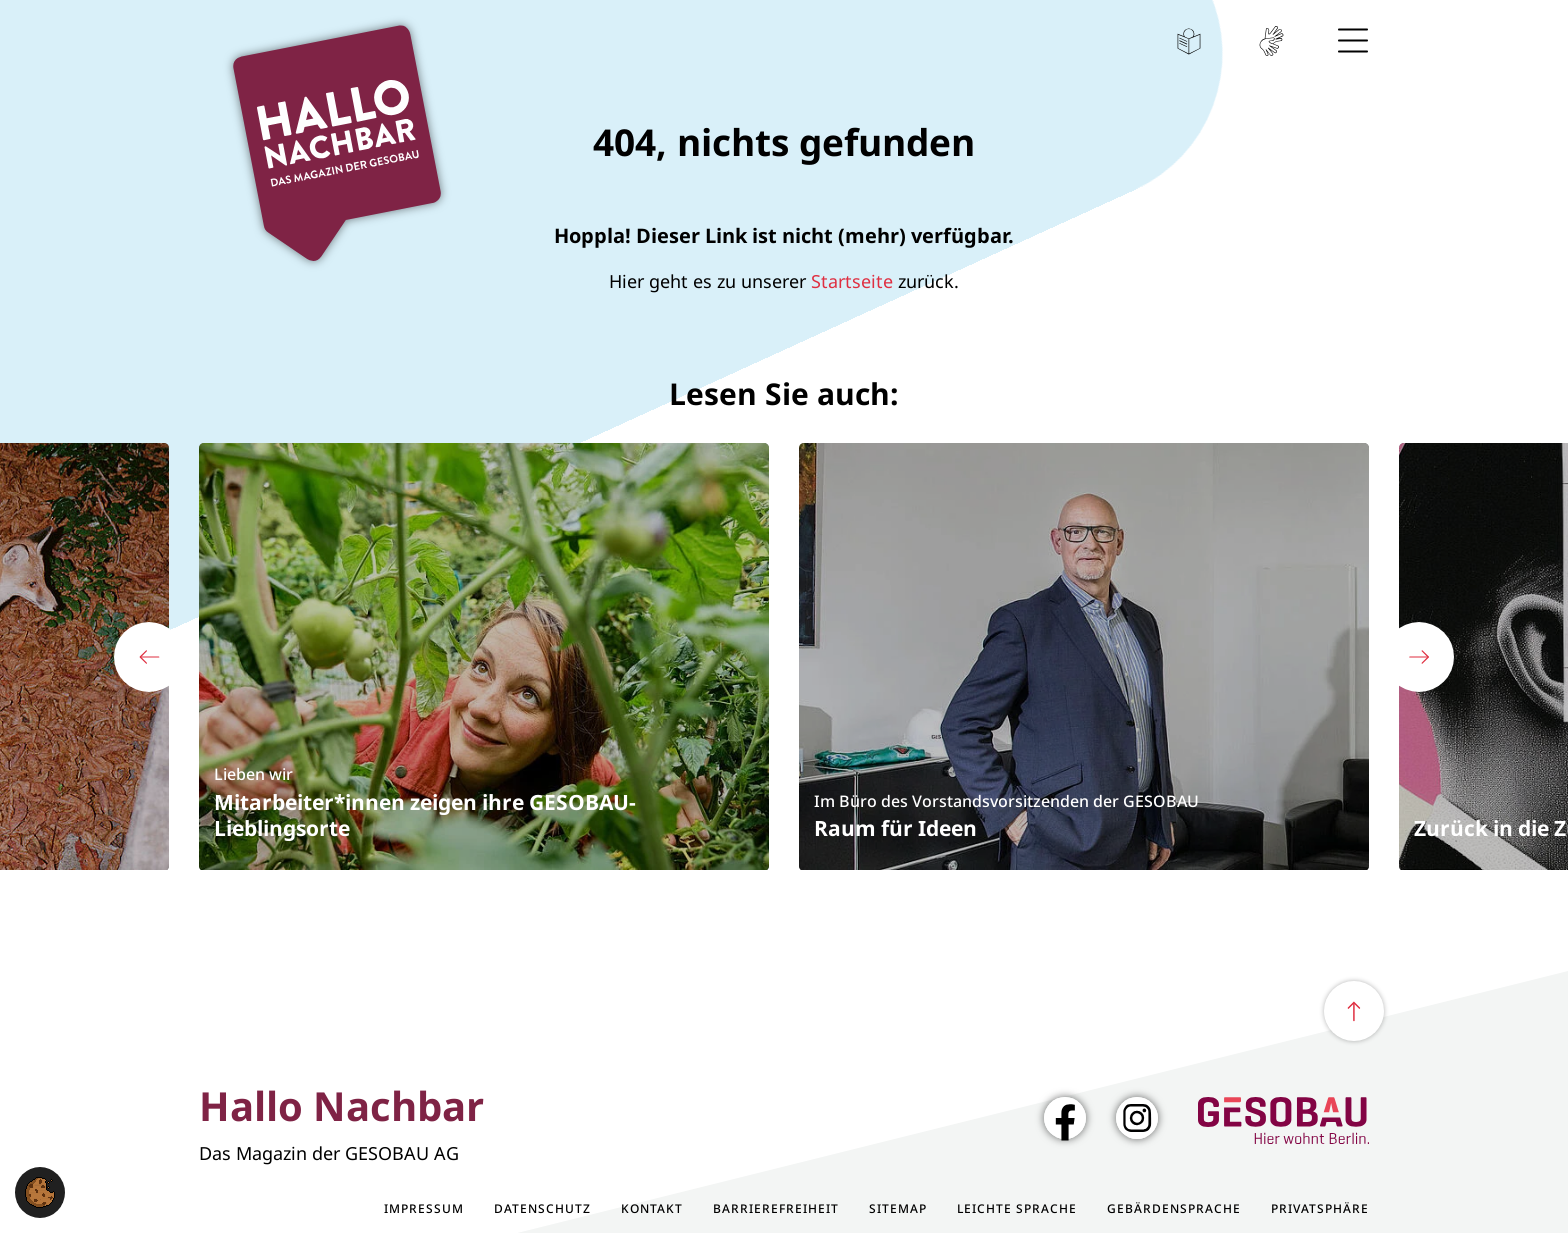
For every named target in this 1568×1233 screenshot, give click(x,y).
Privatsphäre (1320, 1209)
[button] (40, 1190)
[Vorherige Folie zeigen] (149, 657)
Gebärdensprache (1271, 41)
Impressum (424, 1209)
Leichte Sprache (1189, 41)
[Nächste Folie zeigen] (1419, 657)
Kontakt (652, 1209)
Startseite (852, 281)
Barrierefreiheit (776, 1209)
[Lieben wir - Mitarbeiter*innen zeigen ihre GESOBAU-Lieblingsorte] (484, 656)
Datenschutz (542, 1209)
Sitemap (898, 1209)
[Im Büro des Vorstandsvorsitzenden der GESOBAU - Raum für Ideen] (1084, 656)
